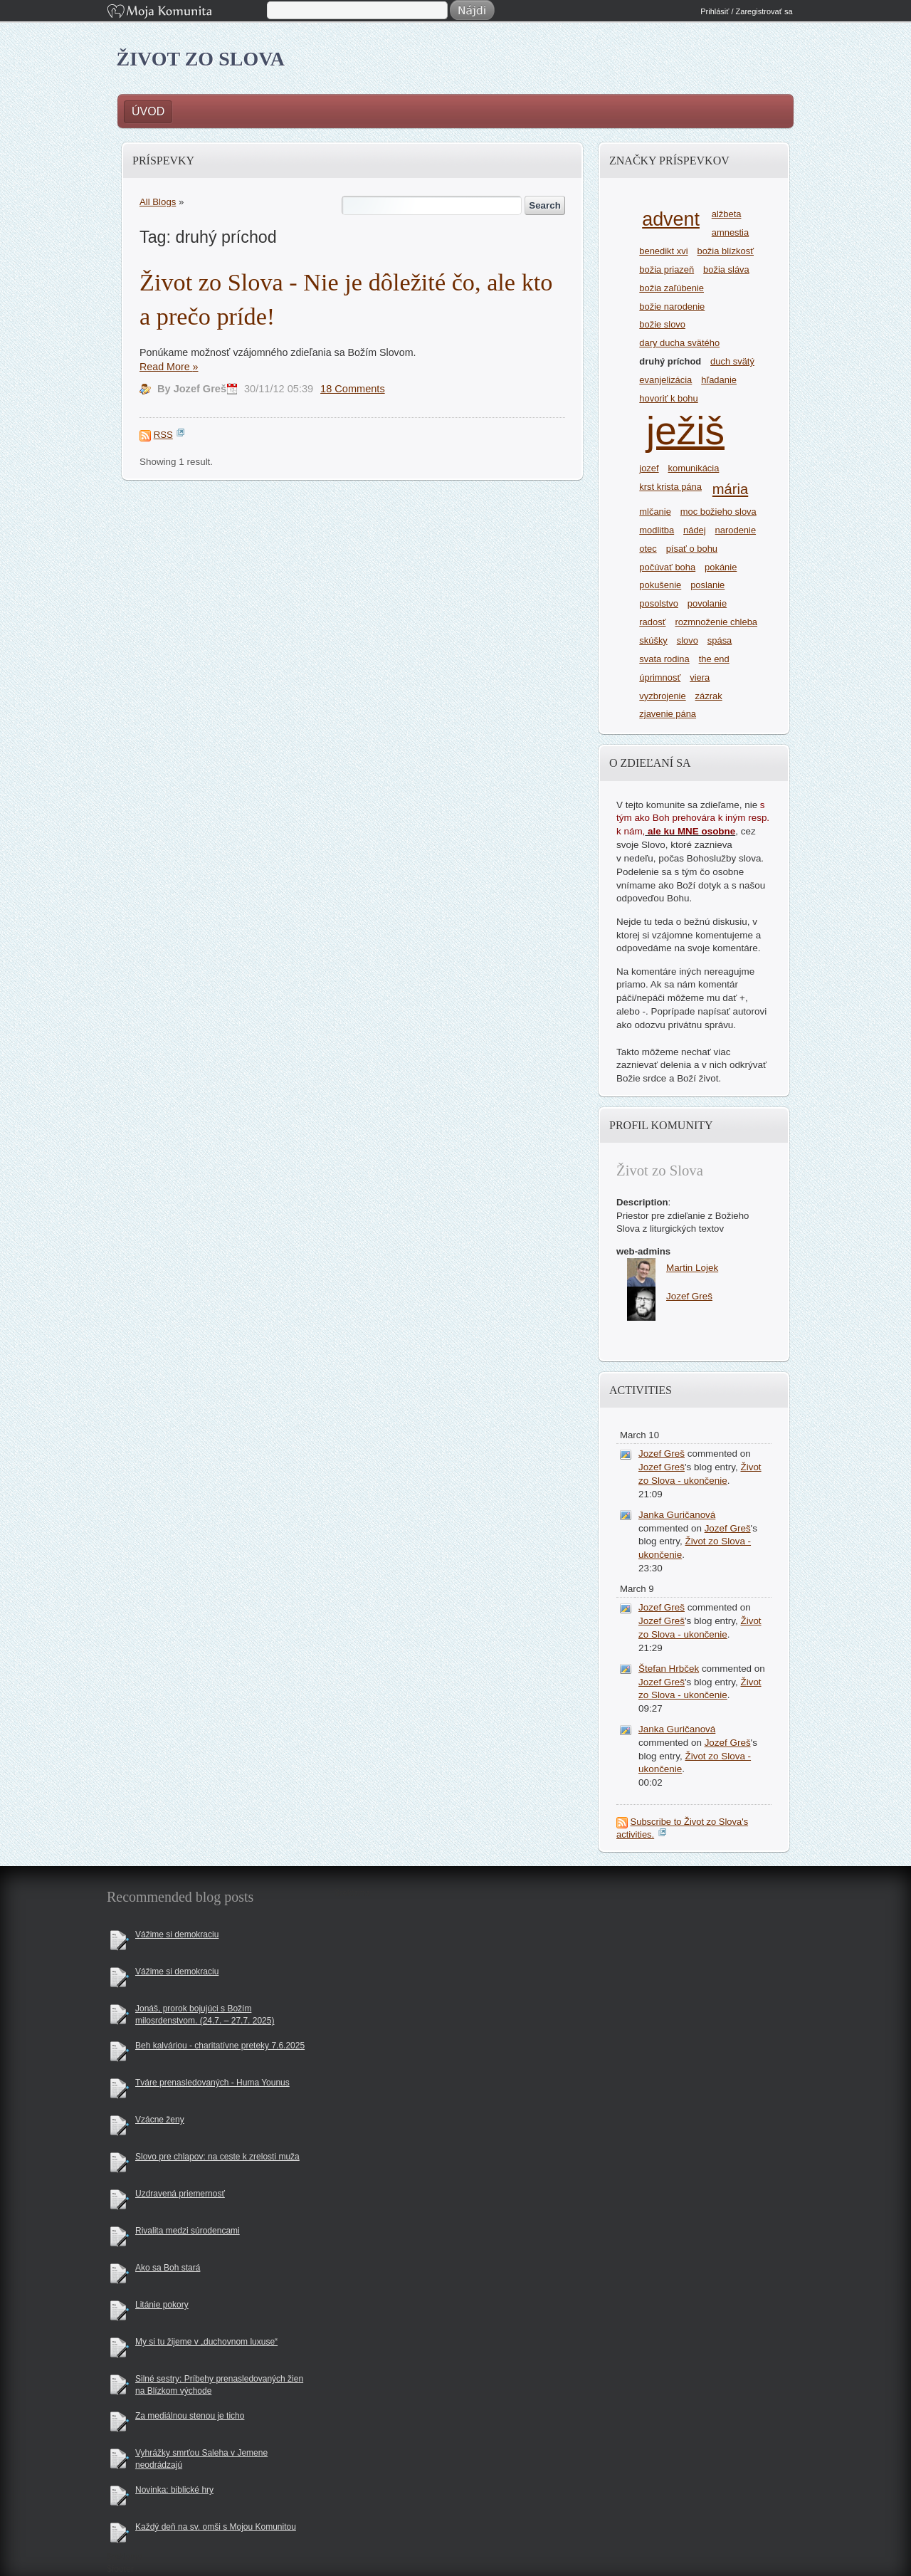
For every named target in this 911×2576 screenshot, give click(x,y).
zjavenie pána (667, 713)
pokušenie (660, 585)
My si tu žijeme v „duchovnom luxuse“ (206, 2342)
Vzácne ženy (159, 2120)
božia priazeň (666, 269)
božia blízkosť (725, 251)
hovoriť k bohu (668, 398)
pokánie (721, 567)
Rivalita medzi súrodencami (187, 2231)
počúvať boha (667, 567)
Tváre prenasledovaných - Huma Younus (212, 2083)
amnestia (730, 232)
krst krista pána (670, 486)
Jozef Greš (661, 1453)
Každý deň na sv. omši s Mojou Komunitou (215, 2527)
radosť (652, 622)
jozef (648, 468)
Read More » (168, 366)
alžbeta (727, 214)
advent (671, 219)
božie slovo (662, 324)
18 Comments (352, 388)
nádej (694, 530)
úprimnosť (659, 677)
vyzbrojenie (662, 696)
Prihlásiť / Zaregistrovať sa (746, 11)
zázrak (708, 696)
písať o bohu (691, 548)
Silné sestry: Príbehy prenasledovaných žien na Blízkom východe (219, 2385)
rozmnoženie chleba (716, 622)
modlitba (656, 530)
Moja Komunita (186, 12)
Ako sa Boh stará (167, 2268)
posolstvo (658, 603)
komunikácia (694, 468)
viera (700, 677)
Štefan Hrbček (668, 1668)
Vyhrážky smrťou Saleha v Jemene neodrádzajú (201, 2459)
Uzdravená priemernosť (180, 2194)
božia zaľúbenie (671, 288)
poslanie (707, 585)
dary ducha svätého (679, 342)
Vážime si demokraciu (176, 1934)
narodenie (735, 530)
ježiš (685, 431)
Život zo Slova (201, 59)
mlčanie (655, 511)
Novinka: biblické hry (174, 2490)
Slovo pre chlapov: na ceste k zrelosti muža (217, 2157)
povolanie (707, 603)
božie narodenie (672, 306)
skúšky (653, 640)
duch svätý (732, 361)
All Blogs (157, 202)
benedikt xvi (663, 251)
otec (647, 548)
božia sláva (726, 269)
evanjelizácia (665, 380)
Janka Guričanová (676, 1514)
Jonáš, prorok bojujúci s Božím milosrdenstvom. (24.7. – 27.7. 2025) (204, 2015)
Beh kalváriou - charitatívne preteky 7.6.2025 (220, 2046)
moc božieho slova (718, 511)
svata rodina (664, 659)
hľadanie (719, 380)
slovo (687, 640)
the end (714, 659)
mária (730, 489)
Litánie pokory (162, 2305)
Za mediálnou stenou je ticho (189, 2416)
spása (719, 640)
